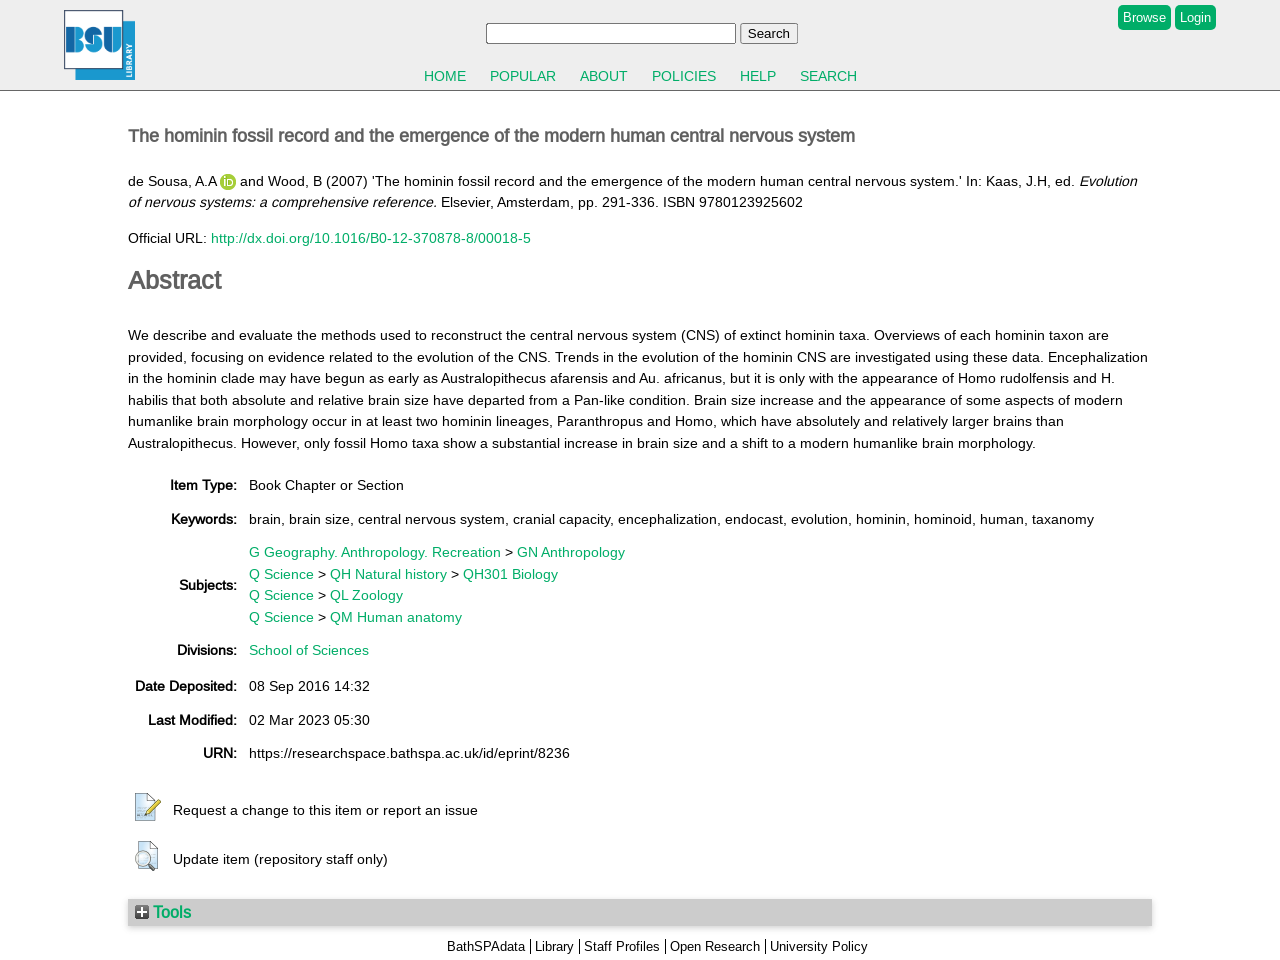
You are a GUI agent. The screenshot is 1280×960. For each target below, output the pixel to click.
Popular (523, 76)
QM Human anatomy (396, 617)
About (604, 76)
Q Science (281, 574)
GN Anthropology (571, 552)
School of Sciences (309, 650)
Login (1195, 17)
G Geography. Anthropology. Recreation (375, 552)
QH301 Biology (510, 574)
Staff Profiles (622, 946)
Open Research (715, 946)
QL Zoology (366, 595)
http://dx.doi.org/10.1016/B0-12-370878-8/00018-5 (371, 238)
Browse (1144, 17)
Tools (163, 912)
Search (828, 76)
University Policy (819, 946)
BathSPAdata (486, 946)
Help (758, 76)
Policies (684, 76)
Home (445, 76)
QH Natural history (388, 574)
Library (554, 946)
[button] (148, 808)
